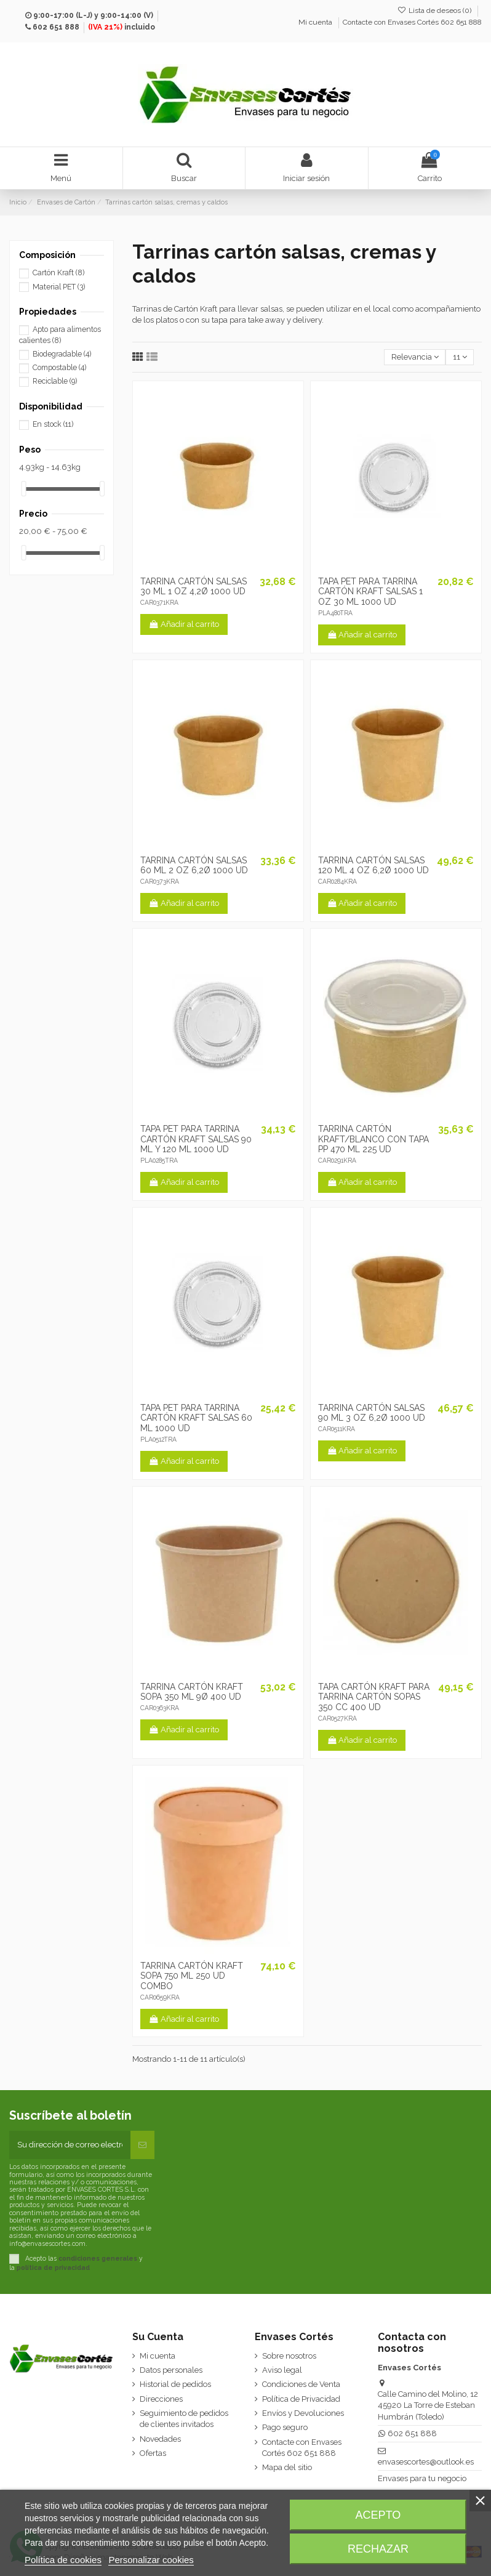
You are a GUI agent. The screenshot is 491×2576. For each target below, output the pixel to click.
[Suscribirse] (142, 2145)
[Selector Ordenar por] (414, 357)
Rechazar (378, 2549)
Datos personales (171, 2370)
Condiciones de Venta (301, 2384)
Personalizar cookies (150, 2559)
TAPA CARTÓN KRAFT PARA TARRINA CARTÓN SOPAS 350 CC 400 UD (373, 1697)
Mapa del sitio (287, 2467)
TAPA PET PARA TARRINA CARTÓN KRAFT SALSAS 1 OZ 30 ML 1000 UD (370, 591)
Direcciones (161, 2399)
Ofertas (153, 2453)
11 (460, 356)
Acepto (378, 2515)
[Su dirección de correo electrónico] (69, 2145)
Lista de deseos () (435, 10)
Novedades (160, 2439)
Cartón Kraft (58, 273)
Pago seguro (285, 2427)
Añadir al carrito (184, 624)
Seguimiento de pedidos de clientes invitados (184, 2418)
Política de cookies (63, 2559)
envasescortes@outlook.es (426, 2461)
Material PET (59, 287)
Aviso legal (282, 2370)
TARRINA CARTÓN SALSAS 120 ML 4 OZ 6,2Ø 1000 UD (373, 865)
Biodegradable (62, 354)
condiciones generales (97, 2257)
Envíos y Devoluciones (303, 2413)
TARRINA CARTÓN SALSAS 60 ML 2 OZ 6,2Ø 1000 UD (194, 865)
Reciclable (55, 381)
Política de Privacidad (301, 2399)
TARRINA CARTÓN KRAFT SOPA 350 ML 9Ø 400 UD (191, 1692)
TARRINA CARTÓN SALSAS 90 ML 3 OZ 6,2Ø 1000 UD (371, 1413)
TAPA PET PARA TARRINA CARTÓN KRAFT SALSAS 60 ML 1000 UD (196, 1418)
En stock (53, 424)
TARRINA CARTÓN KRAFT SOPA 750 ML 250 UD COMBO (191, 1976)
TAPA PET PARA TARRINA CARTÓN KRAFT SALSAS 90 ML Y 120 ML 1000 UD (196, 1139)
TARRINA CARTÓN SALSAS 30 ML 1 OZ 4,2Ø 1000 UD (193, 586)
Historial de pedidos (175, 2384)
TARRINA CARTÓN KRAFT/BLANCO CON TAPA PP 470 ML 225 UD (373, 1139)
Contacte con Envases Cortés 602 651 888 (412, 22)
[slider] (23, 488)
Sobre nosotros (289, 2355)
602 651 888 (56, 27)
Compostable (59, 367)
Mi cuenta (316, 22)
